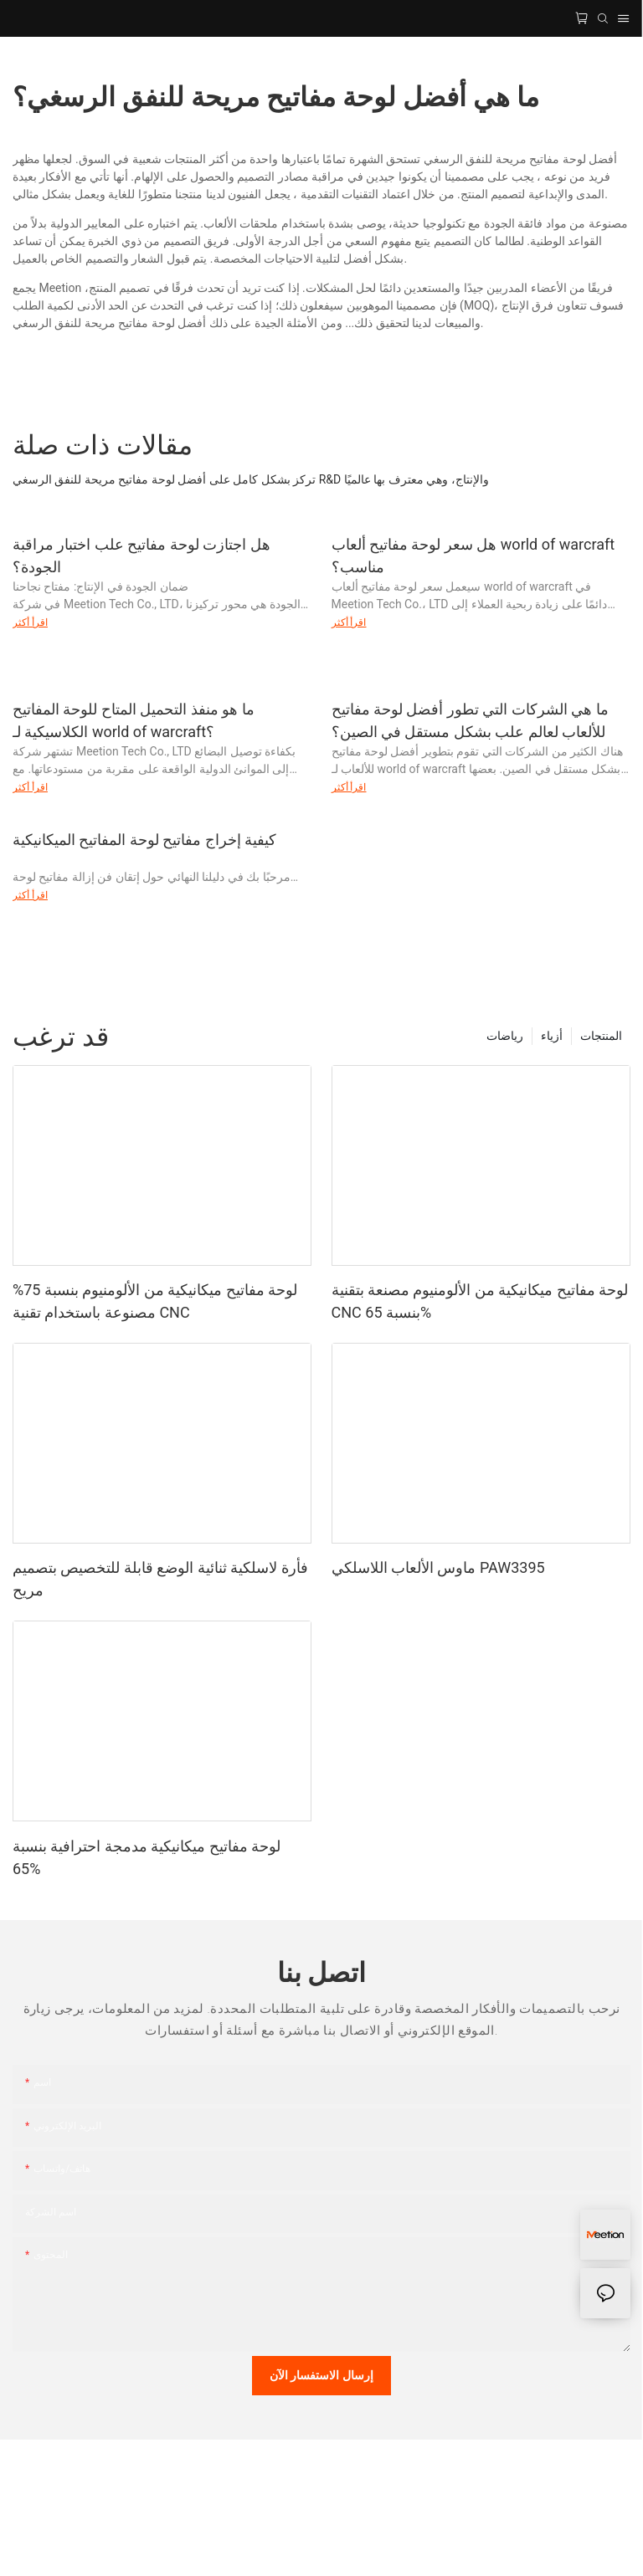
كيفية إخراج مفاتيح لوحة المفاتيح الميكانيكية (144, 839)
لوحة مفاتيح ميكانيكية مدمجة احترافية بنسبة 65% (146, 1857)
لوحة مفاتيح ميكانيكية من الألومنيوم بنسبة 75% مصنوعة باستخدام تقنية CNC (155, 1301)
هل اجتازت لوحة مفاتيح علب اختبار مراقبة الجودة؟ (141, 555)
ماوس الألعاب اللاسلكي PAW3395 (438, 1567)
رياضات (504, 1035)
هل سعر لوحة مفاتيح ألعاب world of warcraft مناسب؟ (473, 555)
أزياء (552, 1035)
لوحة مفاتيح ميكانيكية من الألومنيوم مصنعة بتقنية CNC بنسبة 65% (480, 1301)
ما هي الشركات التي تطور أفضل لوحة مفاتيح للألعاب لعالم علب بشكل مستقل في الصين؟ (470, 720)
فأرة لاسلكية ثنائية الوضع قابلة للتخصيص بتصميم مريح (160, 1579)
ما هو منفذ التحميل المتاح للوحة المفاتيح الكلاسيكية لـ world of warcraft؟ (134, 720)
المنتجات (601, 1035)
